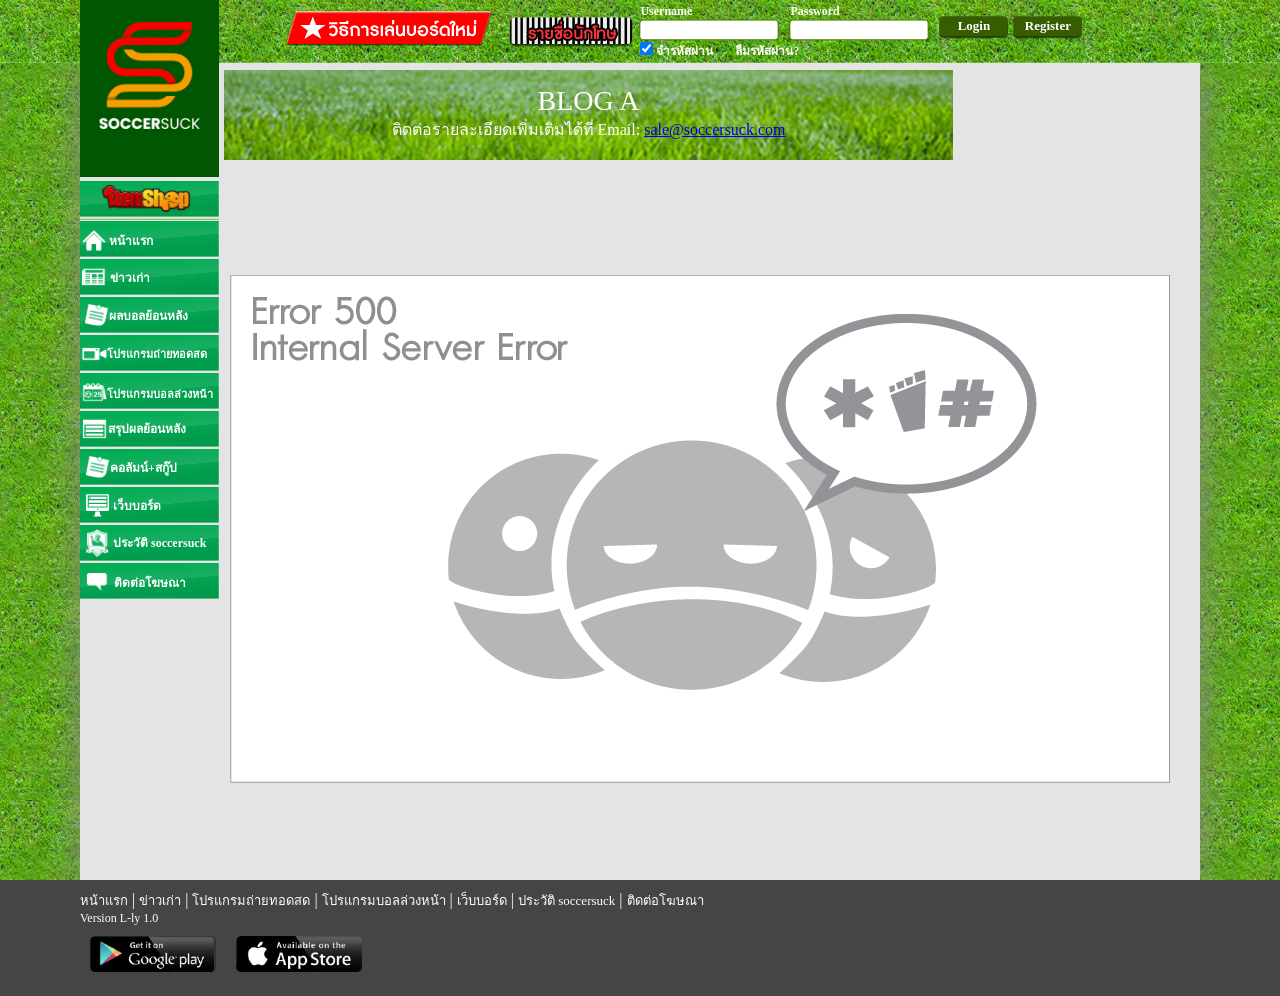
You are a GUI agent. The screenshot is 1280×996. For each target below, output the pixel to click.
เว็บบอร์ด (482, 900)
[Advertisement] (1079, 360)
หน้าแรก (104, 900)
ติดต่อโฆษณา (665, 900)
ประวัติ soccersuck (566, 900)
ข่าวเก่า (160, 900)
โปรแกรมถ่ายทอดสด (251, 900)
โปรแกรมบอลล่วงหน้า (384, 900)
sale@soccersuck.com (714, 129)
